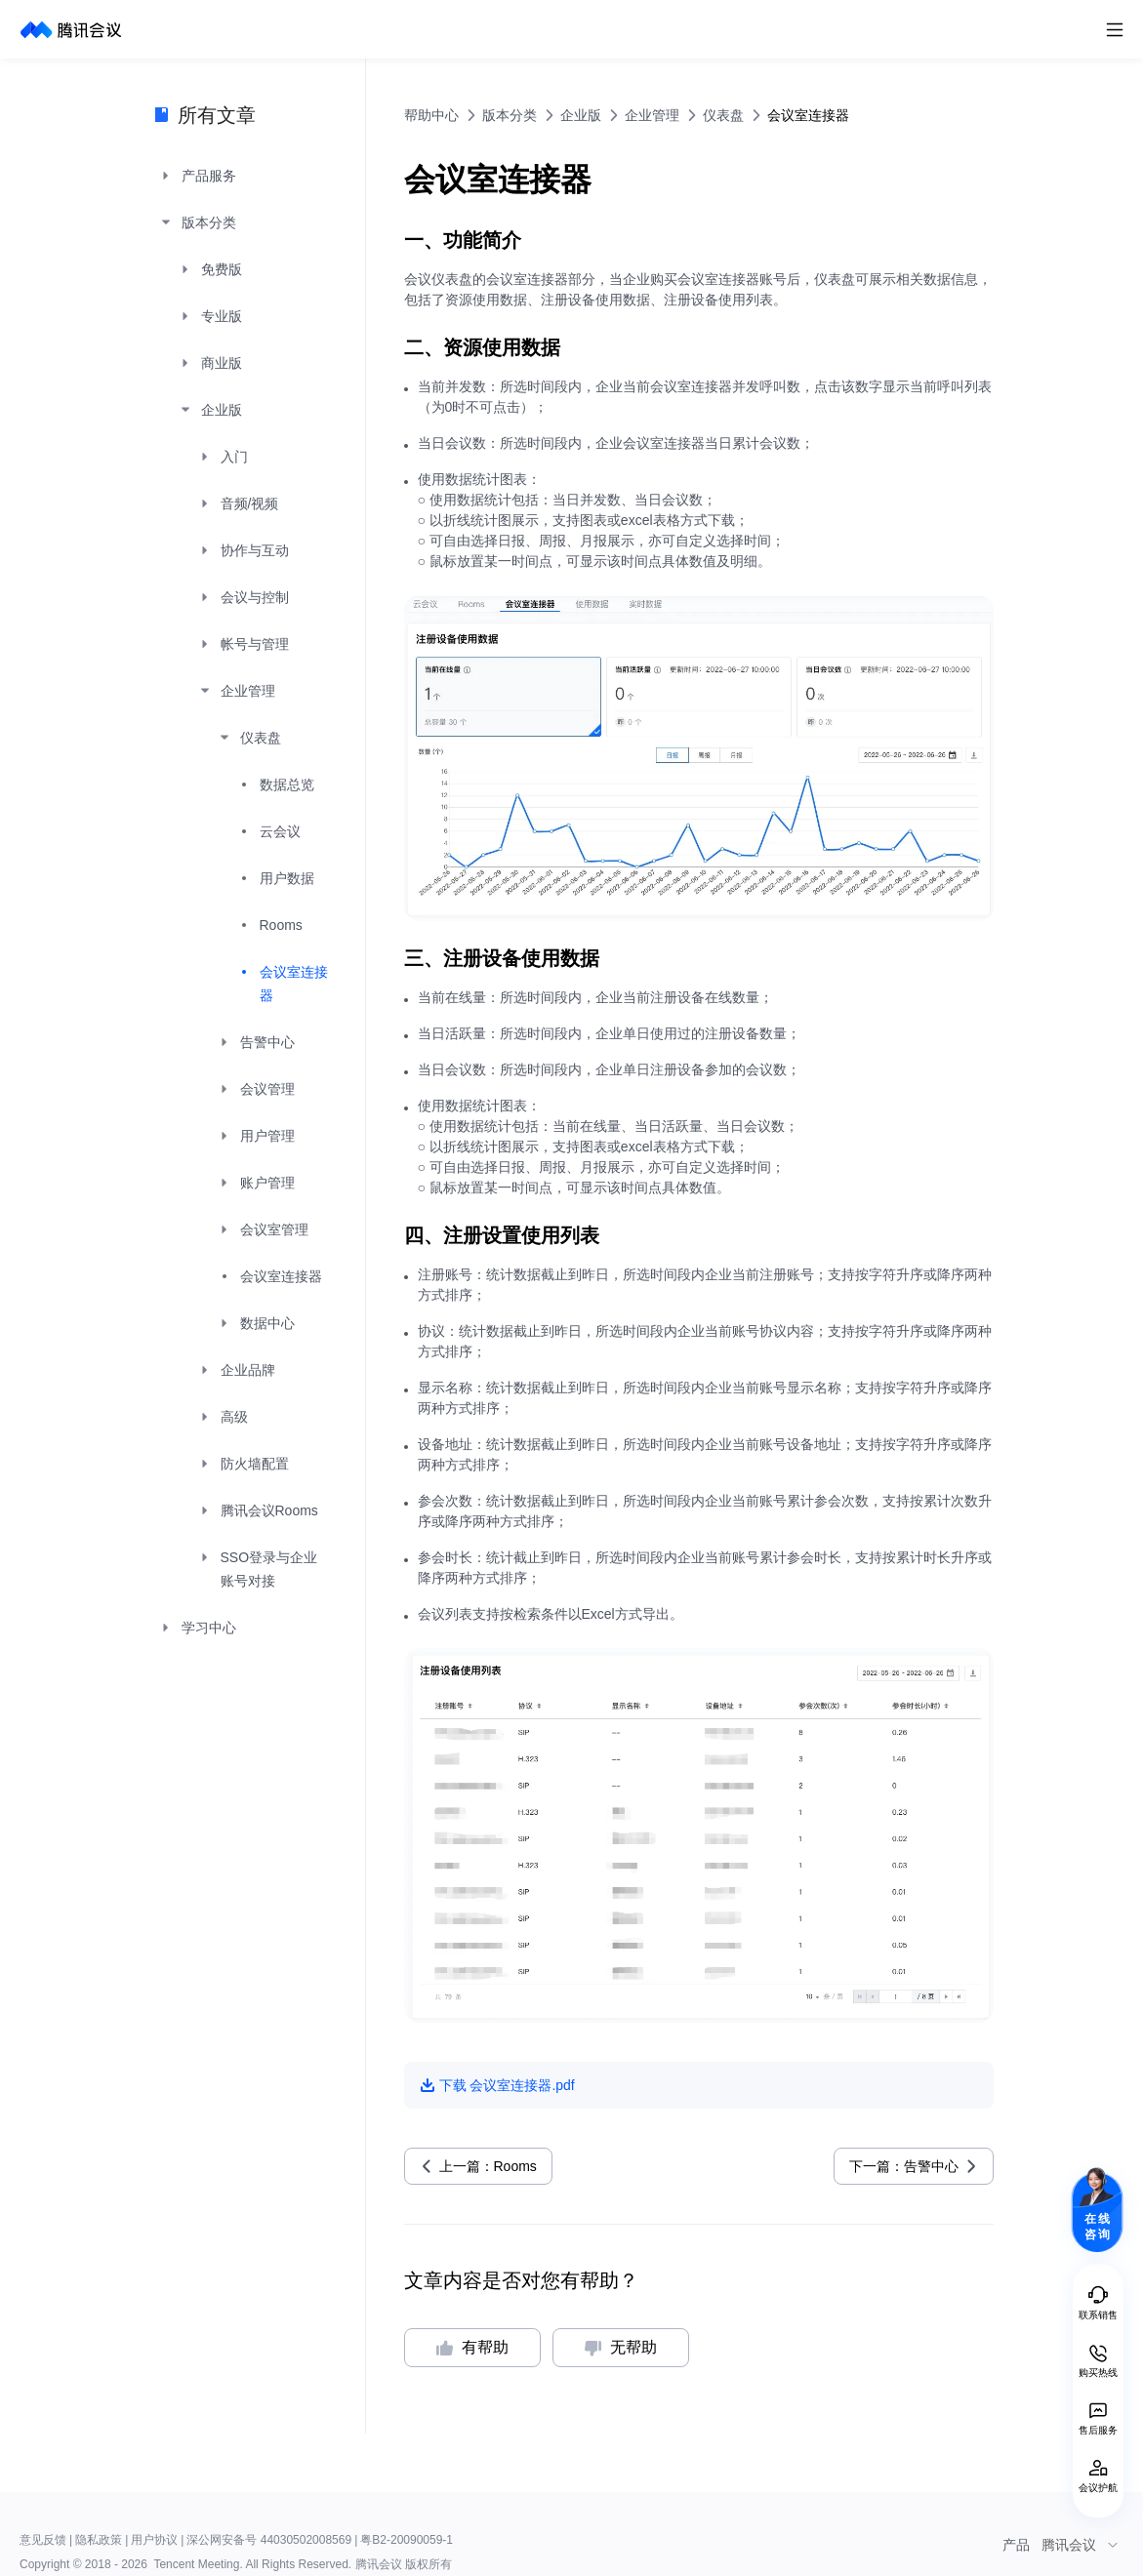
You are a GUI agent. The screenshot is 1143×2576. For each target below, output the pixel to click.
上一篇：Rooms (488, 2166)
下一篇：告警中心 (904, 2166)
